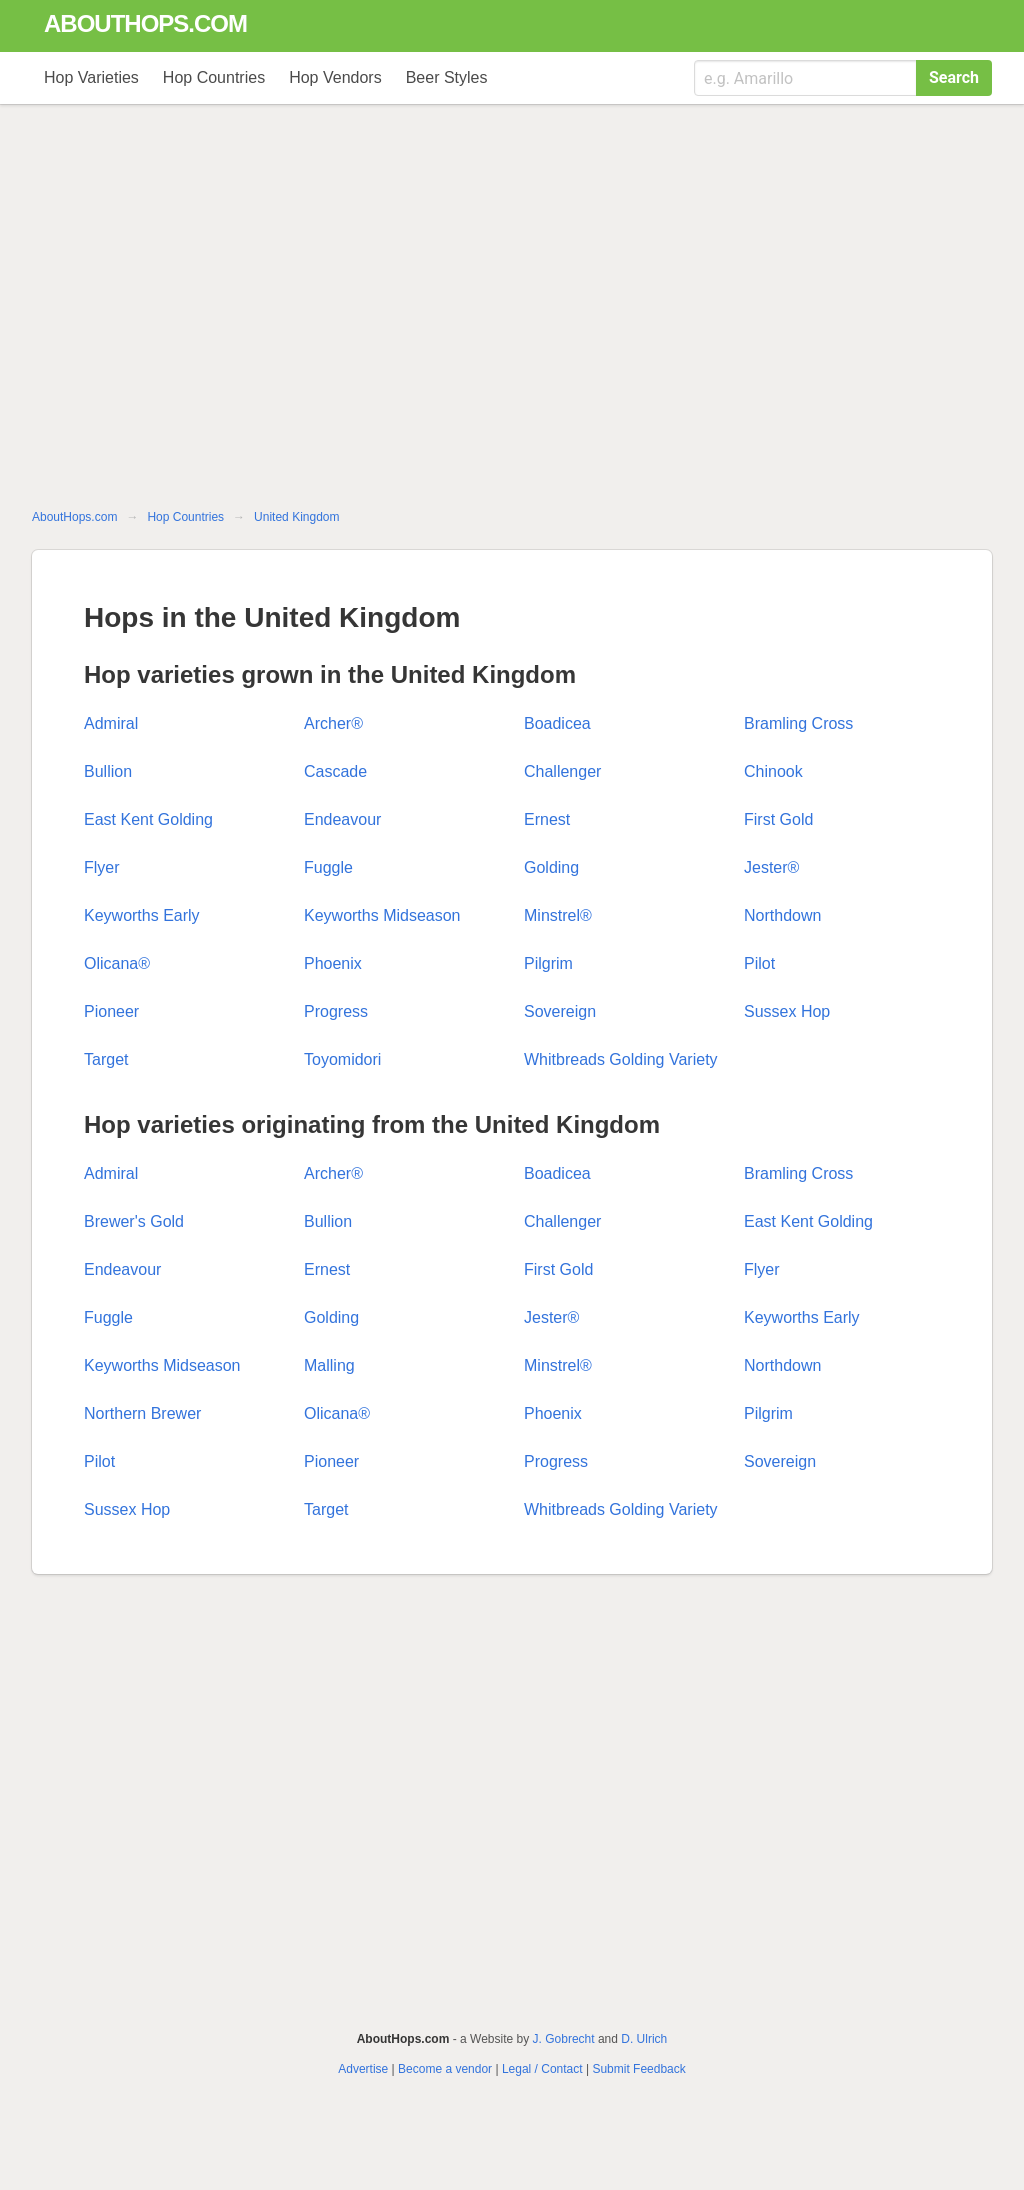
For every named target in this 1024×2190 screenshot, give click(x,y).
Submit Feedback (638, 2069)
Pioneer (111, 1011)
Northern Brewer (142, 1413)
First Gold (778, 819)
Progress (336, 1011)
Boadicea (557, 723)
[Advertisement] (512, 312)
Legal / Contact (542, 2069)
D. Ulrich (644, 2039)
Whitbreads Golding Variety (621, 1059)
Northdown (782, 915)
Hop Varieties (91, 77)
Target (106, 1059)
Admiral (111, 723)
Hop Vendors (335, 77)
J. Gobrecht (564, 2039)
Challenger (562, 771)
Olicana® (117, 963)
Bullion (108, 771)
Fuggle (328, 867)
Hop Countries (214, 77)
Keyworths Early (142, 915)
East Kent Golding (148, 819)
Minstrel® (558, 915)
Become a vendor (445, 2069)
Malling (329, 1365)
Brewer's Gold (134, 1221)
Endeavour (342, 819)
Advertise (363, 2069)
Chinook (773, 771)
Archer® (333, 723)
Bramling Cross (798, 723)
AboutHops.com (74, 517)
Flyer (102, 867)
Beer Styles (447, 77)
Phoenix (333, 963)
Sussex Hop (787, 1011)
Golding (551, 867)
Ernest (547, 819)
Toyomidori (342, 1059)
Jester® (771, 867)
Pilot (759, 963)
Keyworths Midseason (382, 915)
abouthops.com (145, 23)
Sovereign (560, 1011)
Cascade (335, 771)
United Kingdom (296, 517)
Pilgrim (548, 963)
